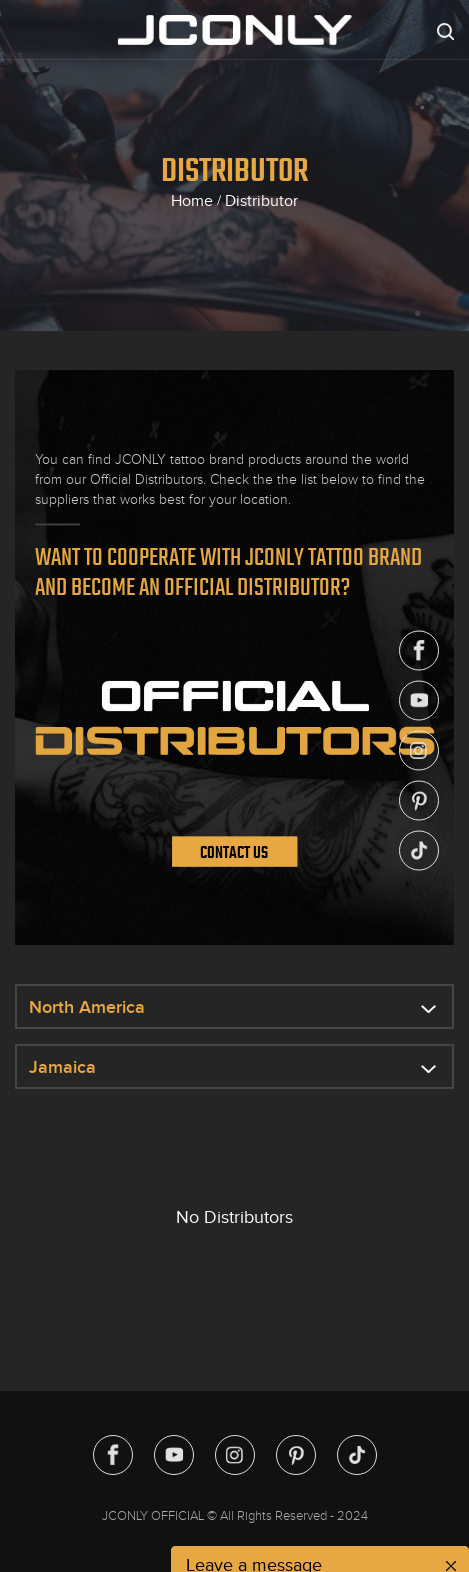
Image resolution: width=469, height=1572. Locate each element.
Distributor (261, 201)
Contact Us (234, 852)
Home (192, 201)
